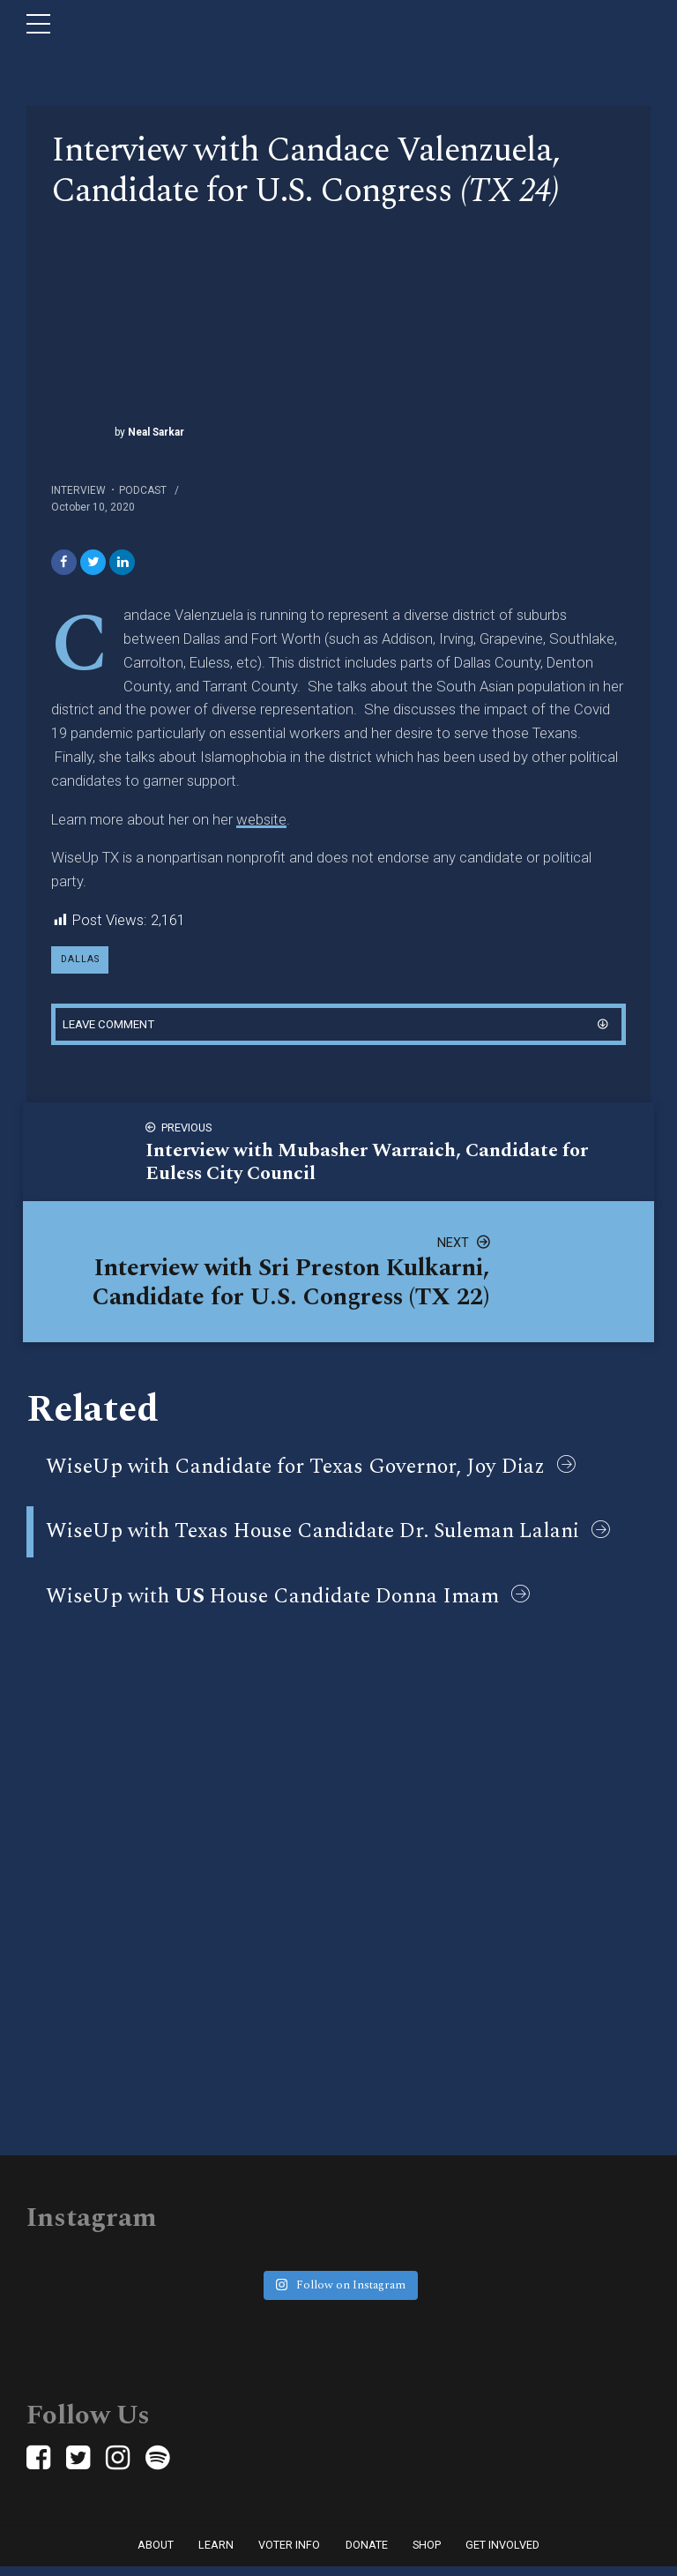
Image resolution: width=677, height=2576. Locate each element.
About (156, 2554)
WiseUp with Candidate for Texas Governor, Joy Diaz (295, 1473)
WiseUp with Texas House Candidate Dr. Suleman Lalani (312, 1537)
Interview (78, 490)
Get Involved (502, 2554)
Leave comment (113, 1029)
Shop (427, 2554)
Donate (367, 2554)
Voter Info (289, 2554)
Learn (216, 2554)
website (261, 821)
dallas (82, 962)
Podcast (143, 490)
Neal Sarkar (154, 432)
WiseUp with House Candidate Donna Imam (272, 1602)
